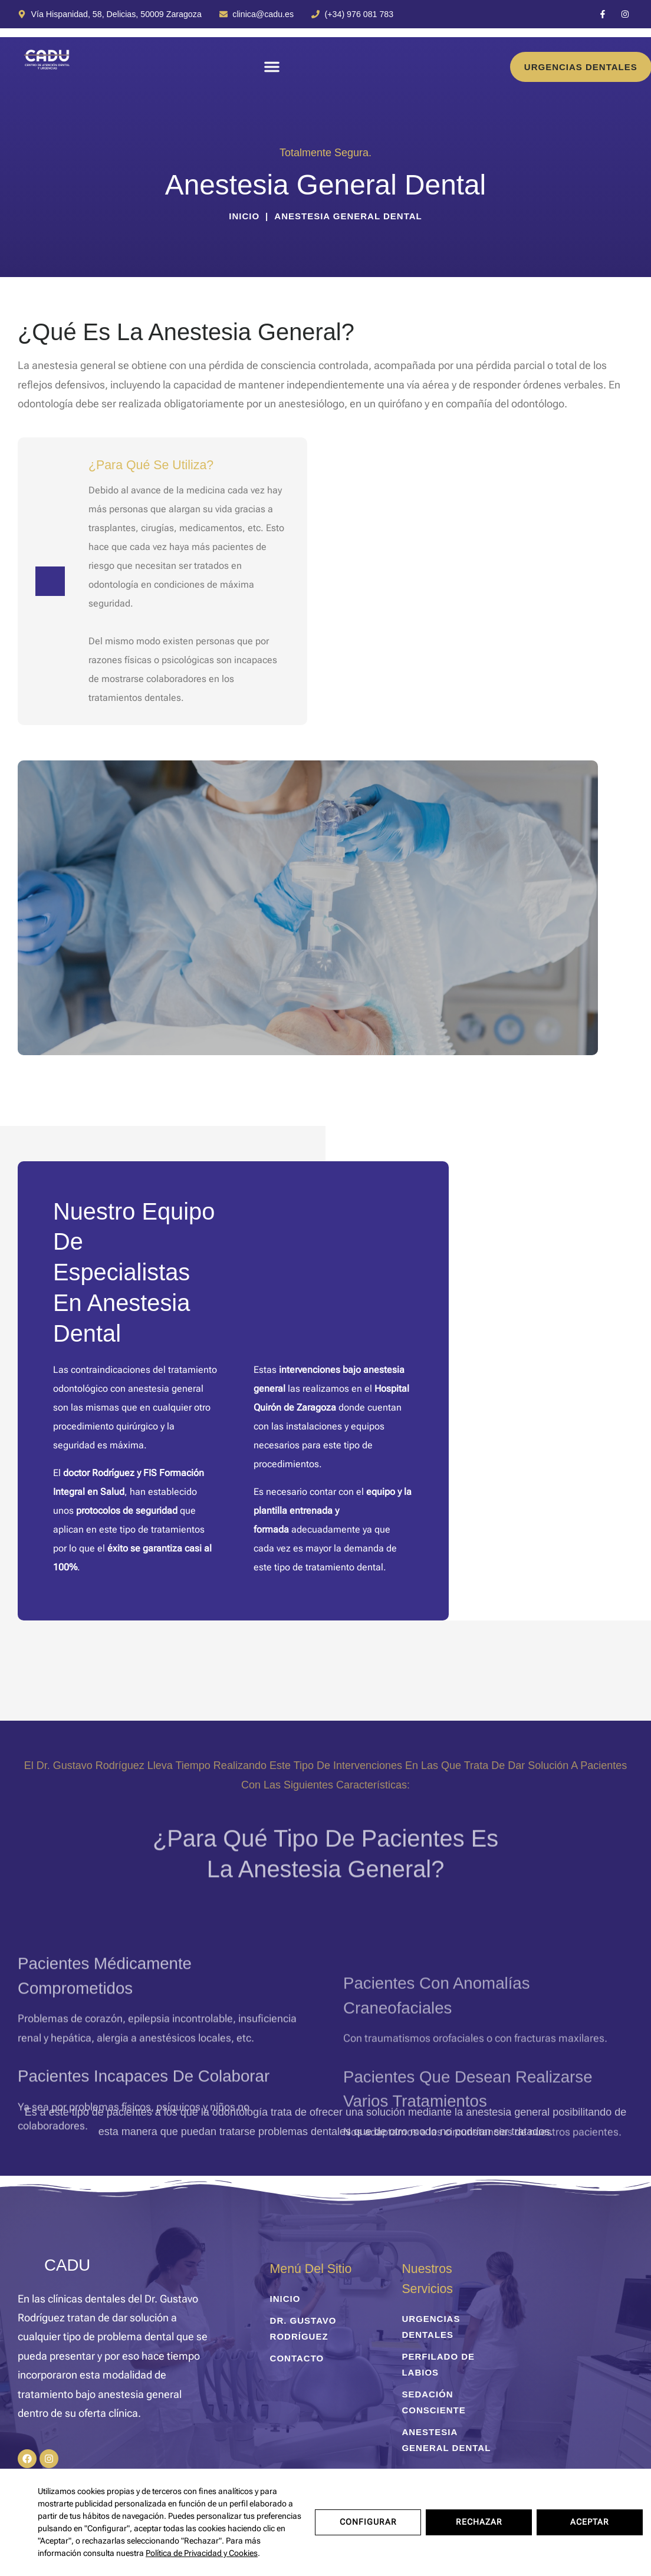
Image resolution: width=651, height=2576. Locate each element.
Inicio (244, 216)
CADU (67, 2265)
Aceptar (589, 2521)
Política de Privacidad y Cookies (202, 2553)
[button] (271, 66)
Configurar (368, 2521)
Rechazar (479, 2521)
